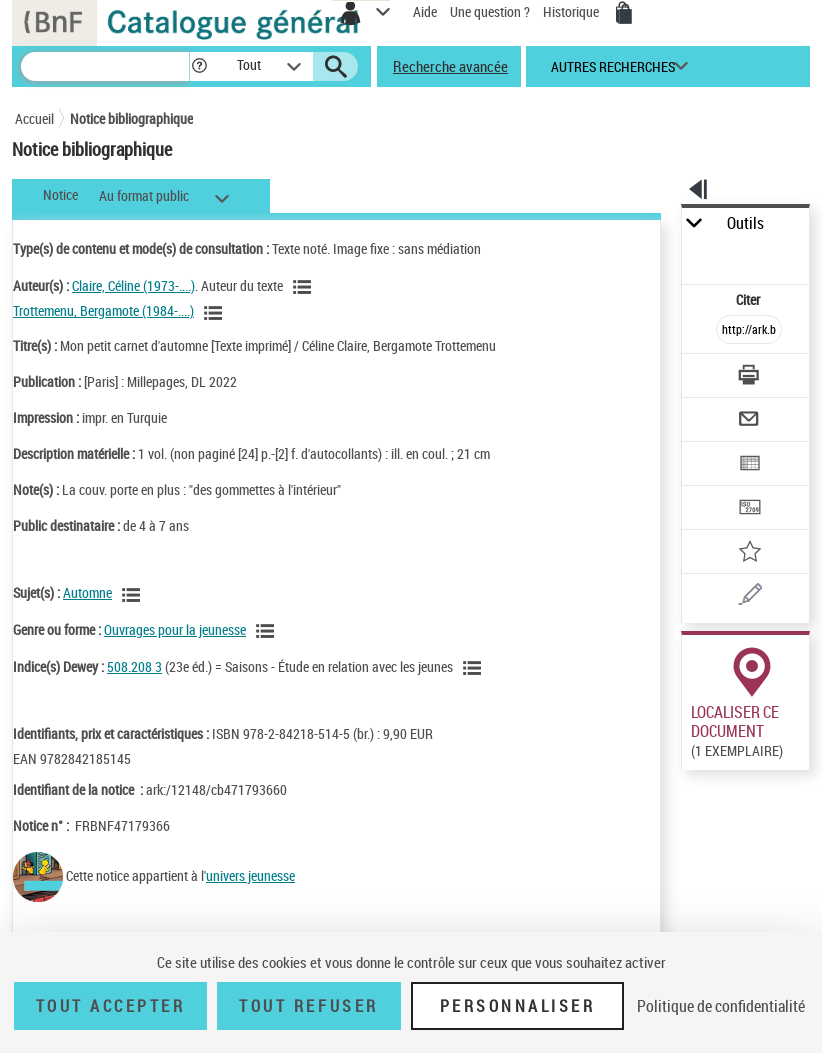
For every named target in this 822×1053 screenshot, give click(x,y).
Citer (749, 299)
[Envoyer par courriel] (750, 421)
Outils (745, 223)
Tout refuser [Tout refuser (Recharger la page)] (308, 1006)
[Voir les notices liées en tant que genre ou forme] (268, 631)
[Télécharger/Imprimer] (750, 377)
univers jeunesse (250, 875)
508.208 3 (134, 666)
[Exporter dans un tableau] (750, 465)
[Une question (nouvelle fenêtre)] (750, 597)
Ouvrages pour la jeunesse (175, 629)
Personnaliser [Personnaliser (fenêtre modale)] (518, 1006)
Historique (572, 11)
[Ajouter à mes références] (750, 553)
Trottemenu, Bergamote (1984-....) (103, 310)
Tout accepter (111, 1006)
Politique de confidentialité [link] (721, 1006)
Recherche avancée (450, 66)
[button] (199, 66)
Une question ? (490, 11)
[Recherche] (105, 66)
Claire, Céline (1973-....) (133, 285)
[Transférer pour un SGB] (750, 509)
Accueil (34, 118)
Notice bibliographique (131, 118)
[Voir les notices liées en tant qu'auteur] (305, 287)
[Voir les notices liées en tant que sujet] (134, 595)
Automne (87, 592)
